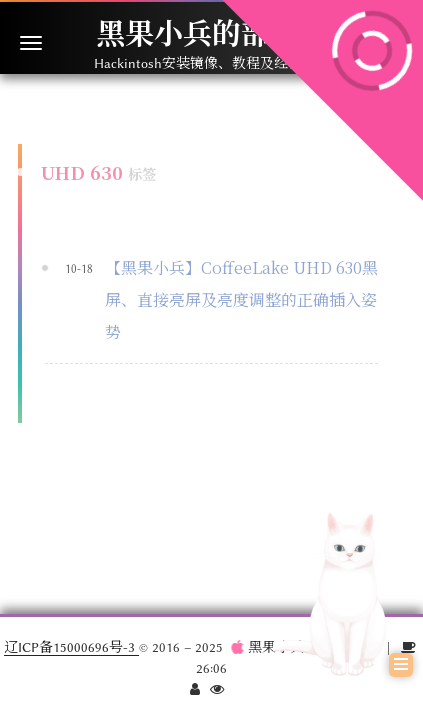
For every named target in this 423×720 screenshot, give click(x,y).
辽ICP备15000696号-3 (71, 647)
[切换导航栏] (31, 43)
